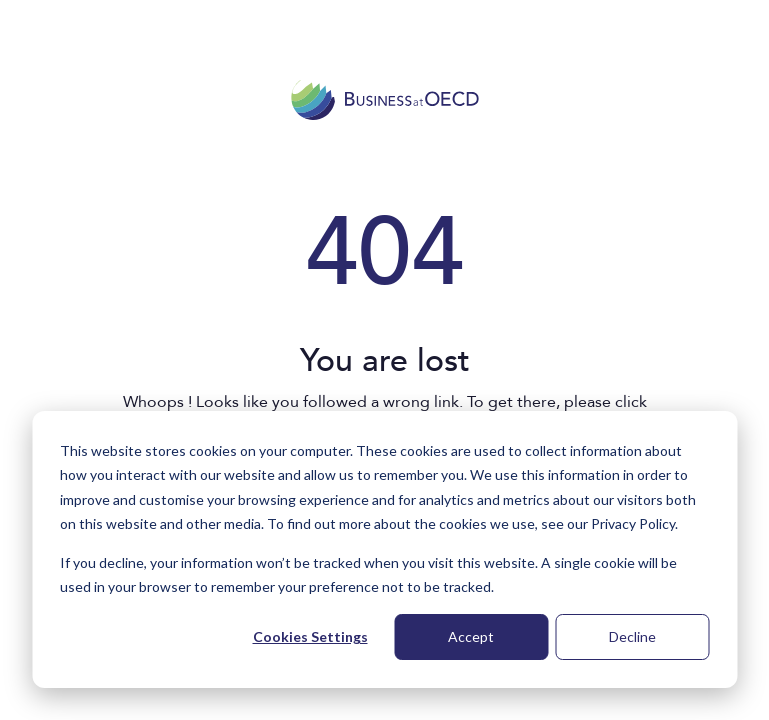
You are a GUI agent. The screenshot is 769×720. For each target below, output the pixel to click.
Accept (471, 636)
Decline (632, 636)
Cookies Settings (310, 636)
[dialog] (384, 549)
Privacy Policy (633, 523)
